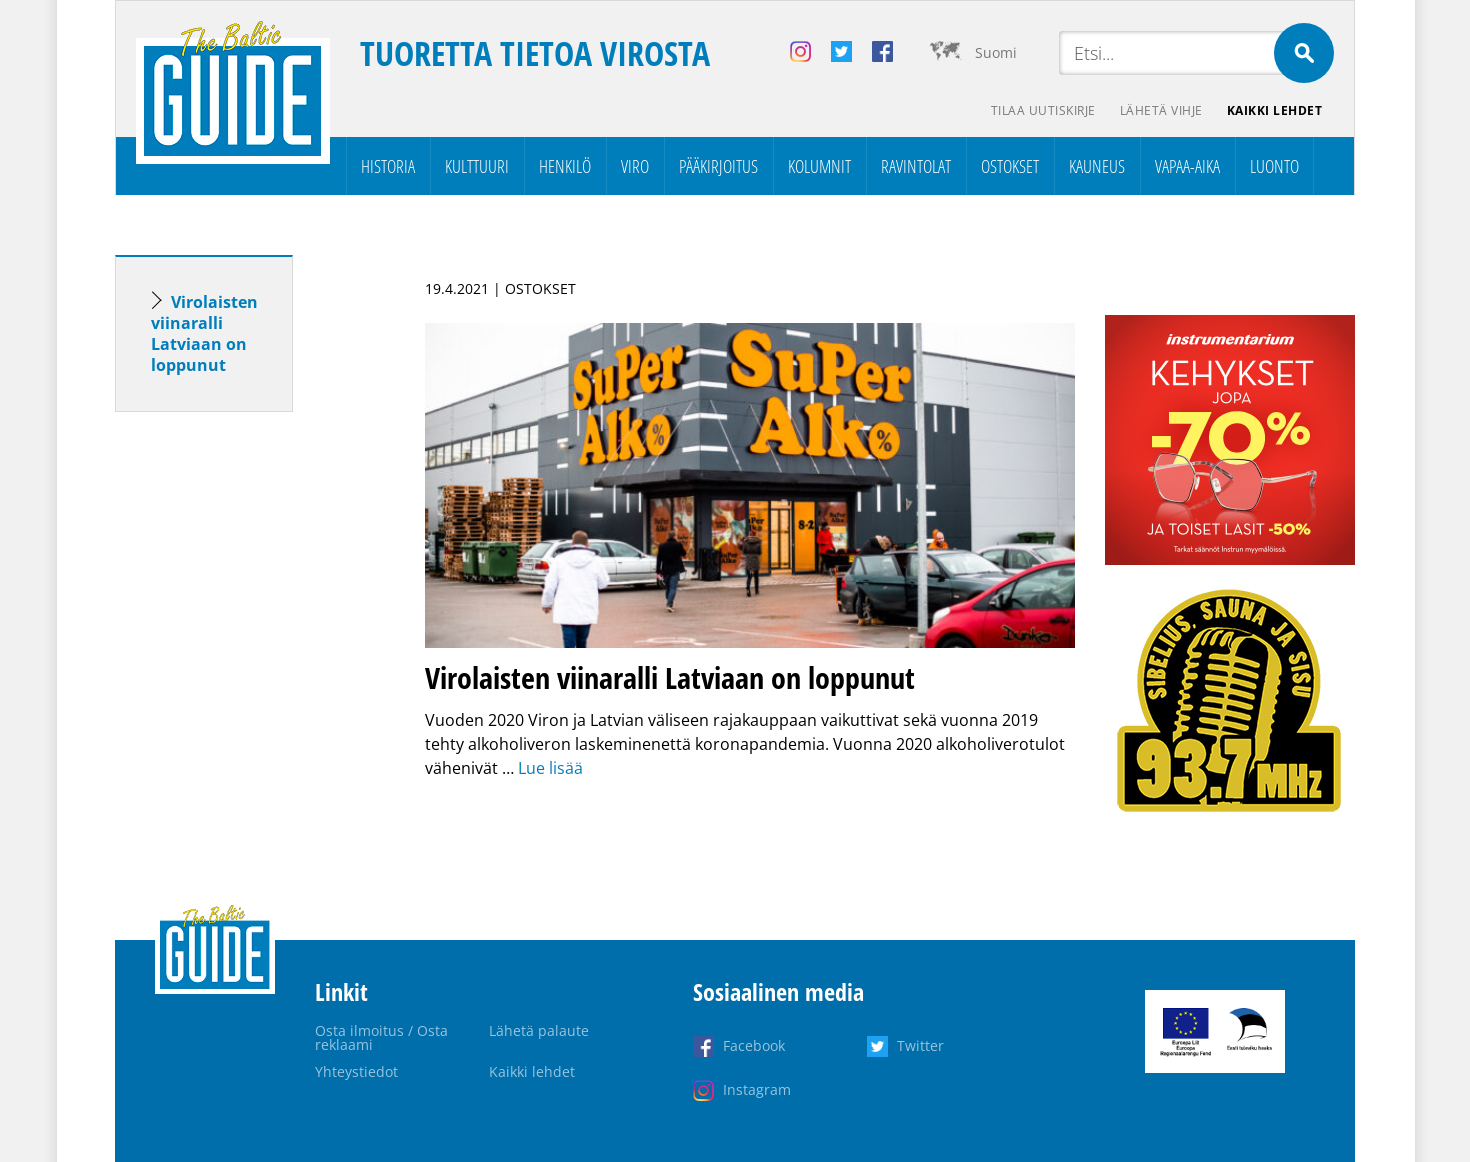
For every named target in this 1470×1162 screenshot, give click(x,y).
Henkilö (565, 166)
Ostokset (1010, 166)
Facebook (754, 1045)
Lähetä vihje (1161, 110)
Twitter (920, 1045)
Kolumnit (819, 166)
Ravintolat (916, 166)
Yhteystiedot (356, 1071)
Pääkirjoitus (718, 166)
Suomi (996, 52)
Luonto (1274, 166)
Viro (635, 166)
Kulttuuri (477, 166)
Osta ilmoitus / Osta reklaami (381, 1037)
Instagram (757, 1089)
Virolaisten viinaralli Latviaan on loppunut (204, 333)
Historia (388, 166)
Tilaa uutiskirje (1043, 110)
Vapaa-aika (1187, 166)
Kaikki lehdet (1275, 110)
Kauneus (1097, 166)
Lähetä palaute (539, 1030)
